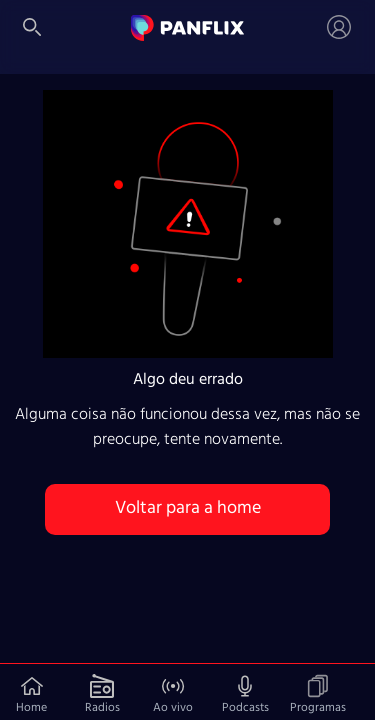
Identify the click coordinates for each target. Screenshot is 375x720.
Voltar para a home (188, 508)
